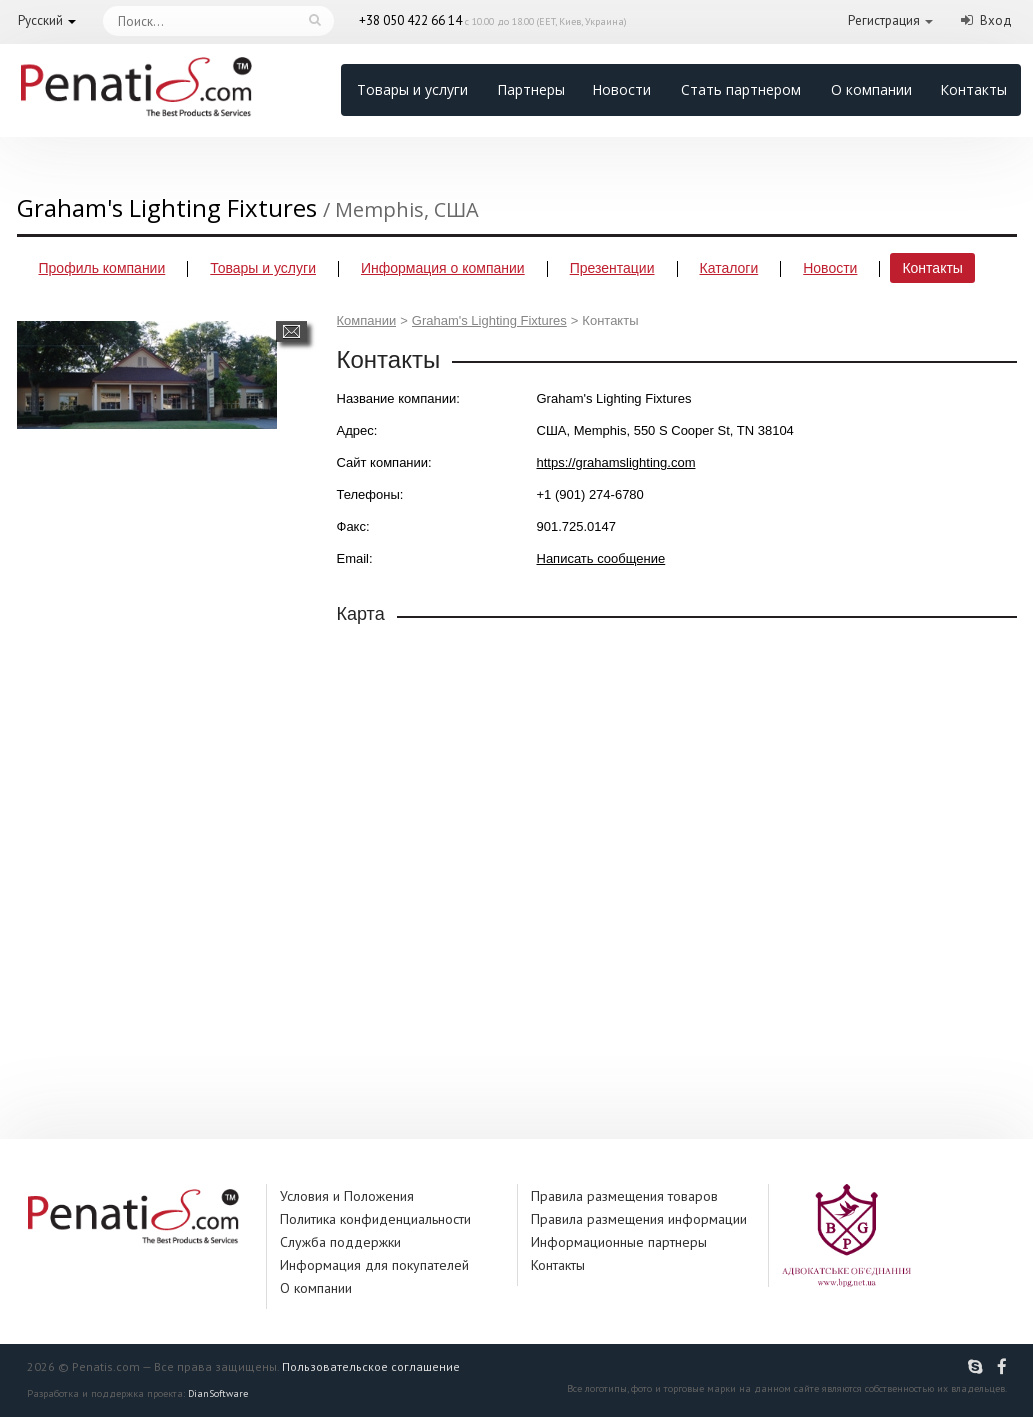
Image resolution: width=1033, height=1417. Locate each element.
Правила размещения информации (639, 1219)
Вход (996, 20)
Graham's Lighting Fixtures (489, 320)
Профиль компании (102, 268)
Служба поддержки (340, 1242)
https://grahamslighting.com (616, 462)
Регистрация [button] (884, 20)
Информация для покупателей (374, 1265)
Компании (367, 320)
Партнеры (531, 89)
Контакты (973, 89)
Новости (621, 89)
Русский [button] (40, 20)
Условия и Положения (347, 1196)
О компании (871, 89)
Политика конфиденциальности (375, 1219)
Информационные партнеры (619, 1242)
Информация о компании (443, 268)
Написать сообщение (291, 331)
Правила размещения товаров (624, 1196)
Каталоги (729, 268)
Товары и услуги (412, 89)
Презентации (612, 268)
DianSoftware (218, 1393)
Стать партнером (741, 89)
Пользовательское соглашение (371, 1366)
